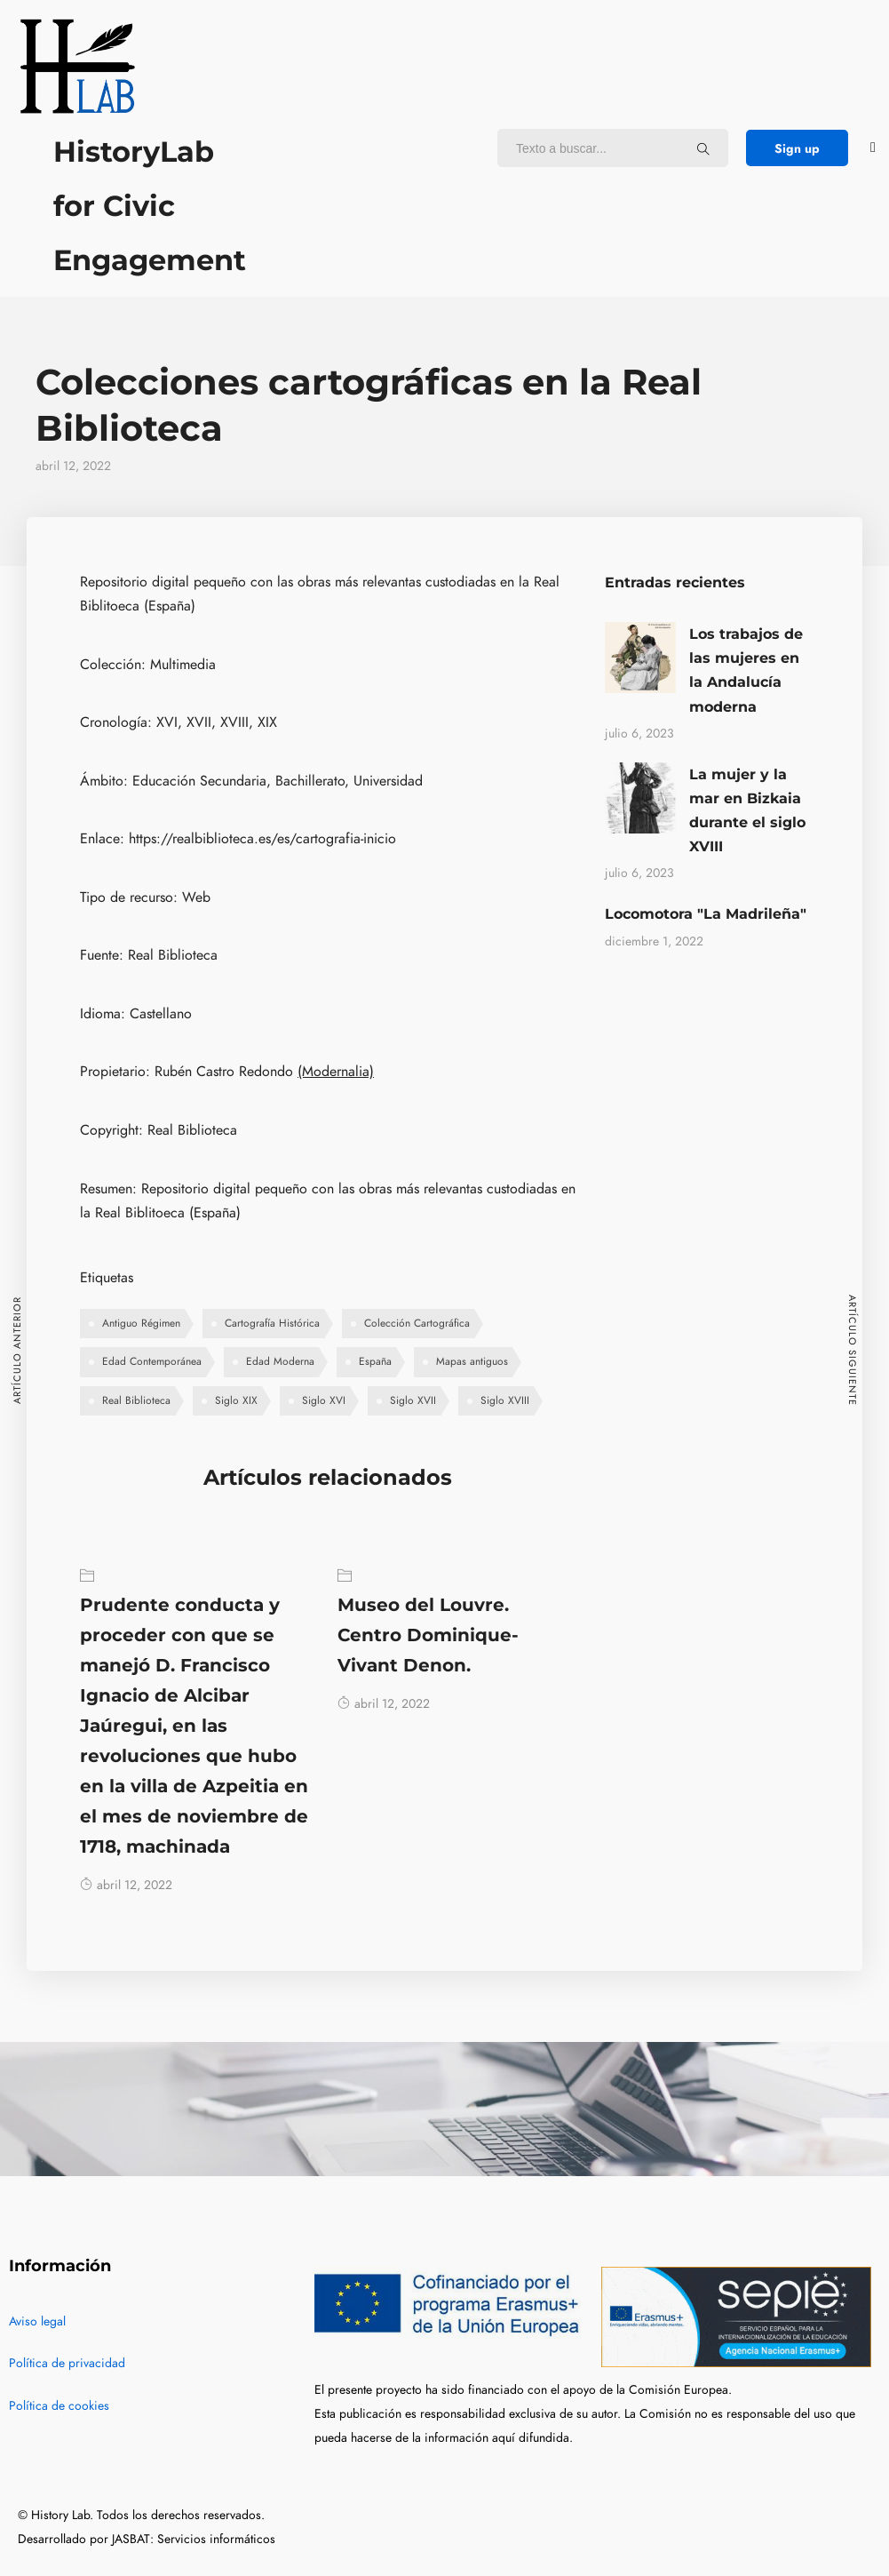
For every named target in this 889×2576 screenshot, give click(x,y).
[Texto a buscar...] (703, 148)
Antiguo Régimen (141, 1323)
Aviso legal (37, 2321)
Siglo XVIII (504, 1400)
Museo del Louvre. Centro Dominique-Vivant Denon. (428, 1635)
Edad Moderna (280, 1361)
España (375, 1361)
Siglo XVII (413, 1400)
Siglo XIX (236, 1400)
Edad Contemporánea (152, 1361)
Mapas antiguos (472, 1361)
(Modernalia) (336, 1071)
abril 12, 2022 (126, 1885)
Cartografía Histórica (272, 1323)
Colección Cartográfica (417, 1323)
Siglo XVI (323, 1400)
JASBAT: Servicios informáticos (193, 2539)
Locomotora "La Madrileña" (705, 913)
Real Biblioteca (136, 1400)
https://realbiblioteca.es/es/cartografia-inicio (262, 839)
